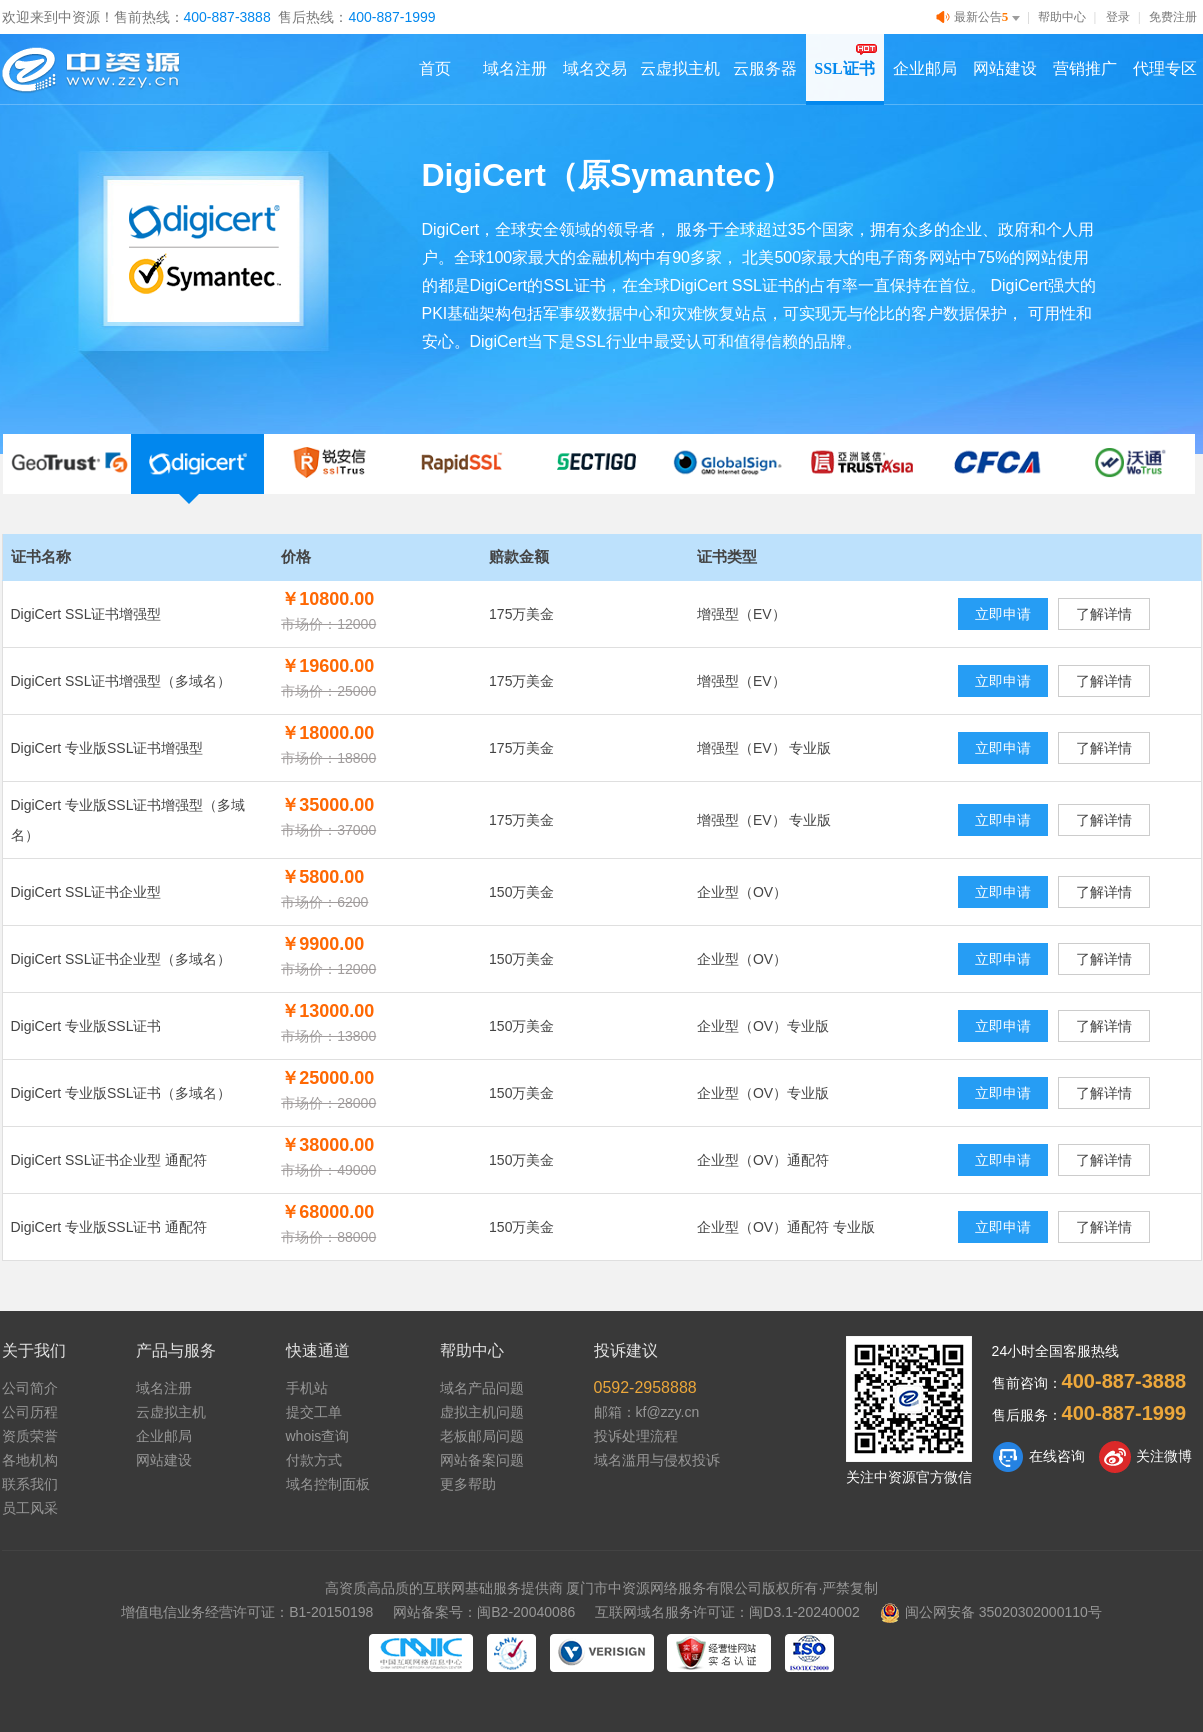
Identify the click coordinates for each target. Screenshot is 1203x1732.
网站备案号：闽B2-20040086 (484, 1612)
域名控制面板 (328, 1484)
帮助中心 (1062, 17)
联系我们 (30, 1484)
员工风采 (30, 1508)
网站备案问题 (482, 1460)
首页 (435, 68)
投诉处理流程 (636, 1436)
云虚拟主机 (680, 68)
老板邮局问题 (482, 1436)
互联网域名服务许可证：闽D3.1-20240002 (727, 1612)
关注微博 (1145, 1457)
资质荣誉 (30, 1436)
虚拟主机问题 (482, 1412)
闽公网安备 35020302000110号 (991, 1612)
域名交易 (595, 68)
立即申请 (1003, 614)
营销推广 (1085, 68)
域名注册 (515, 68)
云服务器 (765, 68)
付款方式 (314, 1460)
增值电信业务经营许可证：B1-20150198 (247, 1612)
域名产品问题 (482, 1388)
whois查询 (318, 1436)
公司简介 (30, 1388)
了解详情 (1104, 614)
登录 (1118, 17)
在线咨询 (1038, 1457)
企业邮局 (925, 68)
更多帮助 (468, 1484)
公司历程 (30, 1412)
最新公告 (980, 17)
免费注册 (1173, 17)
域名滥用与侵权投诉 (657, 1460)
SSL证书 (844, 68)
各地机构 (30, 1460)
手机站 (307, 1388)
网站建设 (1005, 68)
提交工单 (314, 1412)
